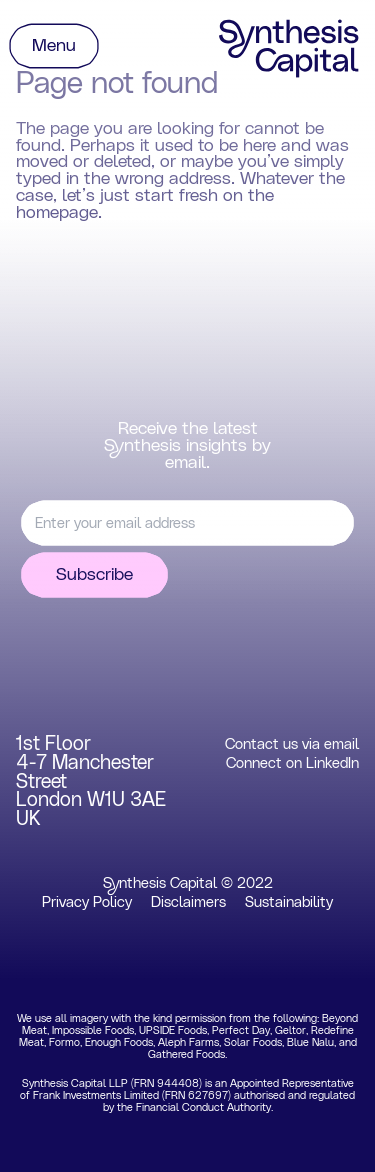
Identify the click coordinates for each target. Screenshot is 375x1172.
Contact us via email (292, 744)
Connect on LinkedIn (292, 763)
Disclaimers (188, 902)
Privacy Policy (87, 902)
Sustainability (289, 902)
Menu (54, 46)
